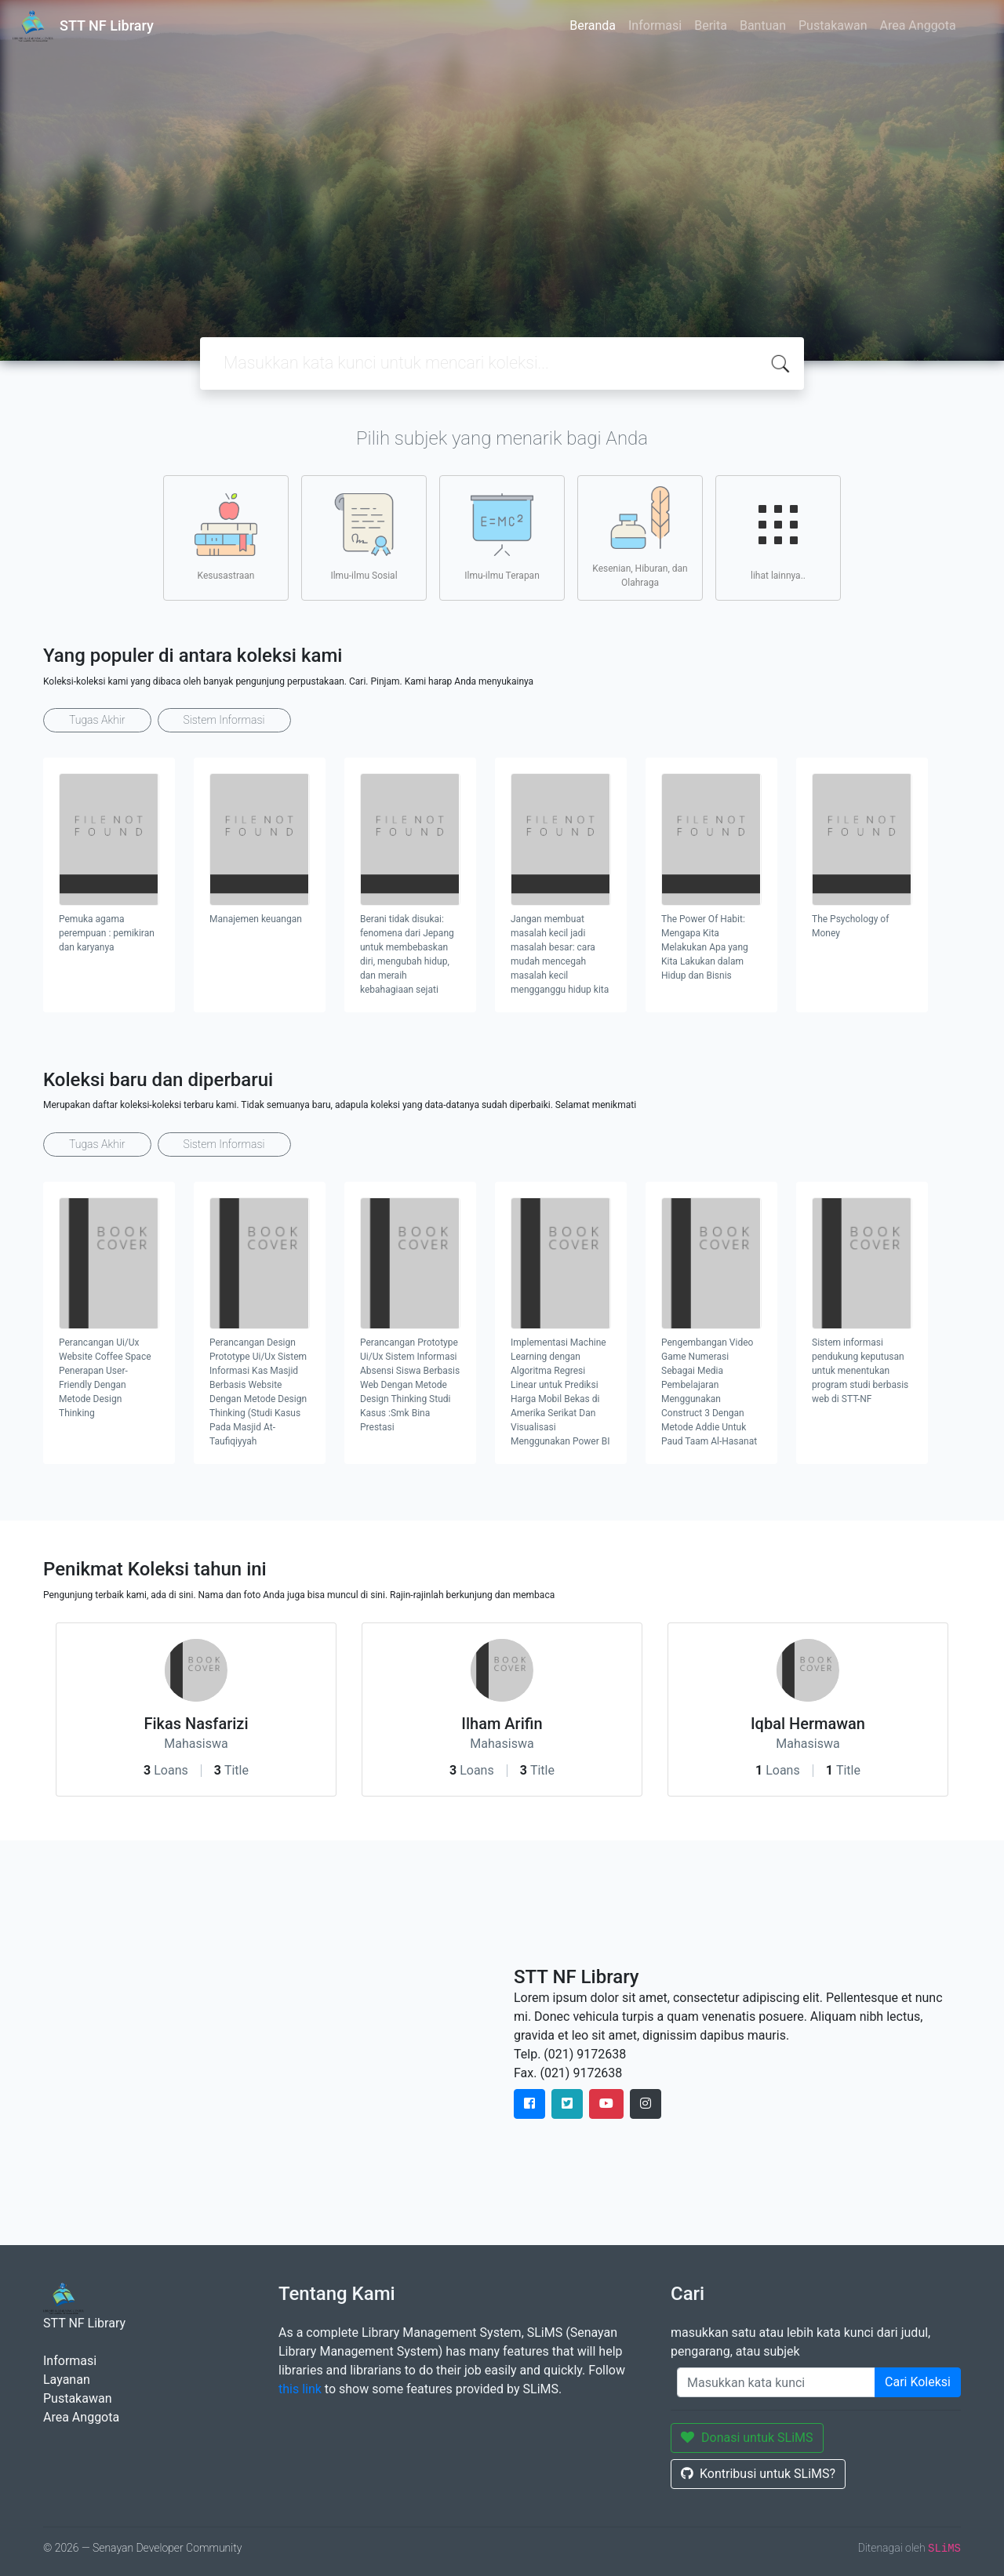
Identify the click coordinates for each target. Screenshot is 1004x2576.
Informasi (655, 25)
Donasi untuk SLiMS (747, 2437)
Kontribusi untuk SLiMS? (758, 2473)
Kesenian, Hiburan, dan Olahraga (639, 537)
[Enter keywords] (776, 2382)
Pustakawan (832, 25)
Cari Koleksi (918, 2381)
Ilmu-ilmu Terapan (502, 537)
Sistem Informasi (224, 720)
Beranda (592, 25)
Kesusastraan (226, 537)
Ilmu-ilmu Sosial (363, 537)
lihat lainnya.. (778, 537)
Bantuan (763, 25)
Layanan (66, 2379)
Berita (710, 25)
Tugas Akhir (97, 720)
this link (300, 2389)
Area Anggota (918, 25)
